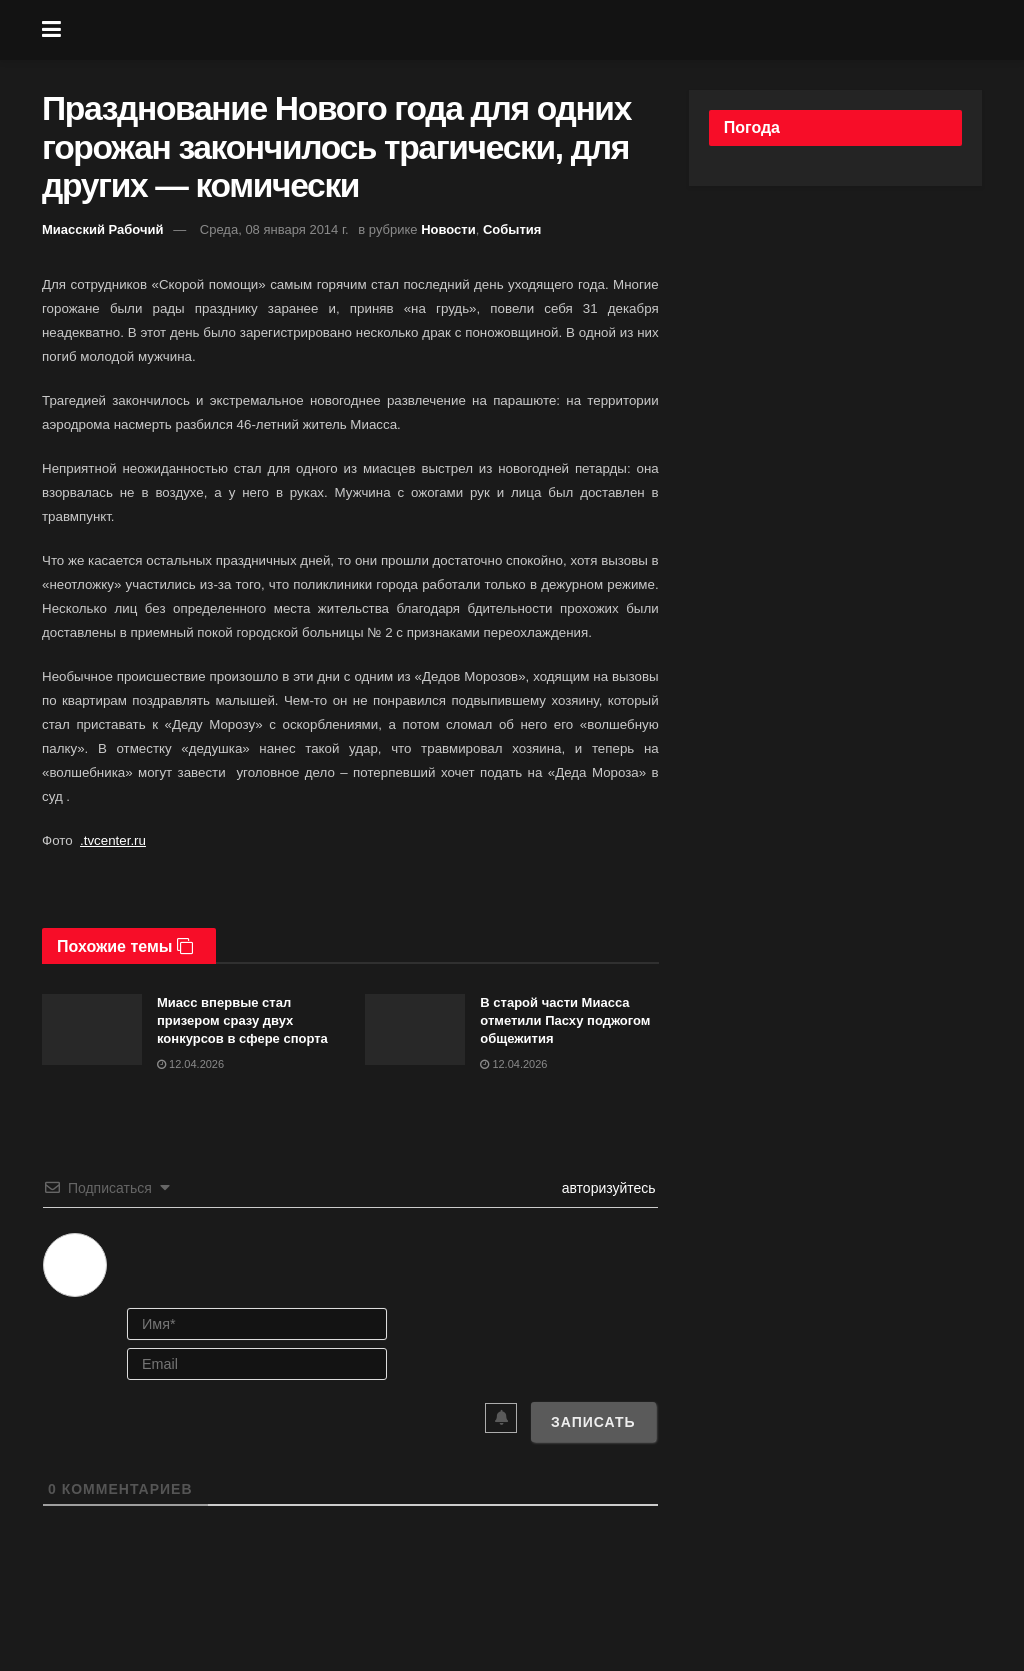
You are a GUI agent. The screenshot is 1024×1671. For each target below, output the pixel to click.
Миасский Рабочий (103, 229)
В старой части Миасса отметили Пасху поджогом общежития (565, 1020)
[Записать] (593, 1422)
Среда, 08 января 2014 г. (274, 229)
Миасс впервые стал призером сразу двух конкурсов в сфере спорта (242, 1020)
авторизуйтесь (607, 1188)
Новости (448, 229)
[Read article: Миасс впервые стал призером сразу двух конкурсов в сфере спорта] (92, 1030)
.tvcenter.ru (113, 840)
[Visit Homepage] (527, 30)
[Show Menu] (51, 30)
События (512, 229)
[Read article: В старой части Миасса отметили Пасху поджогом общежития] (415, 1030)
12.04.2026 (190, 1064)
